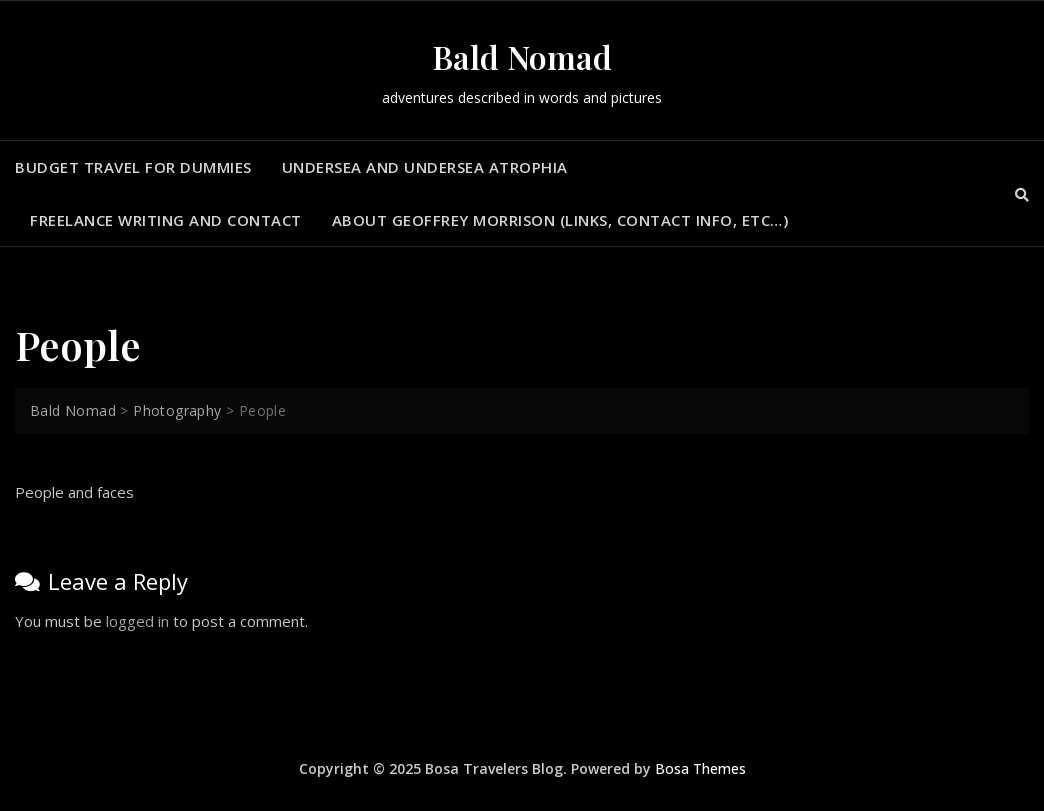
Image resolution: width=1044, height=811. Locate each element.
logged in (137, 621)
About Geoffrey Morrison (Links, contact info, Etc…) (560, 220)
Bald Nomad (522, 56)
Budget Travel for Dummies (133, 167)
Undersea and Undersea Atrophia (425, 167)
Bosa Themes (700, 768)
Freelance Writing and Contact (166, 220)
